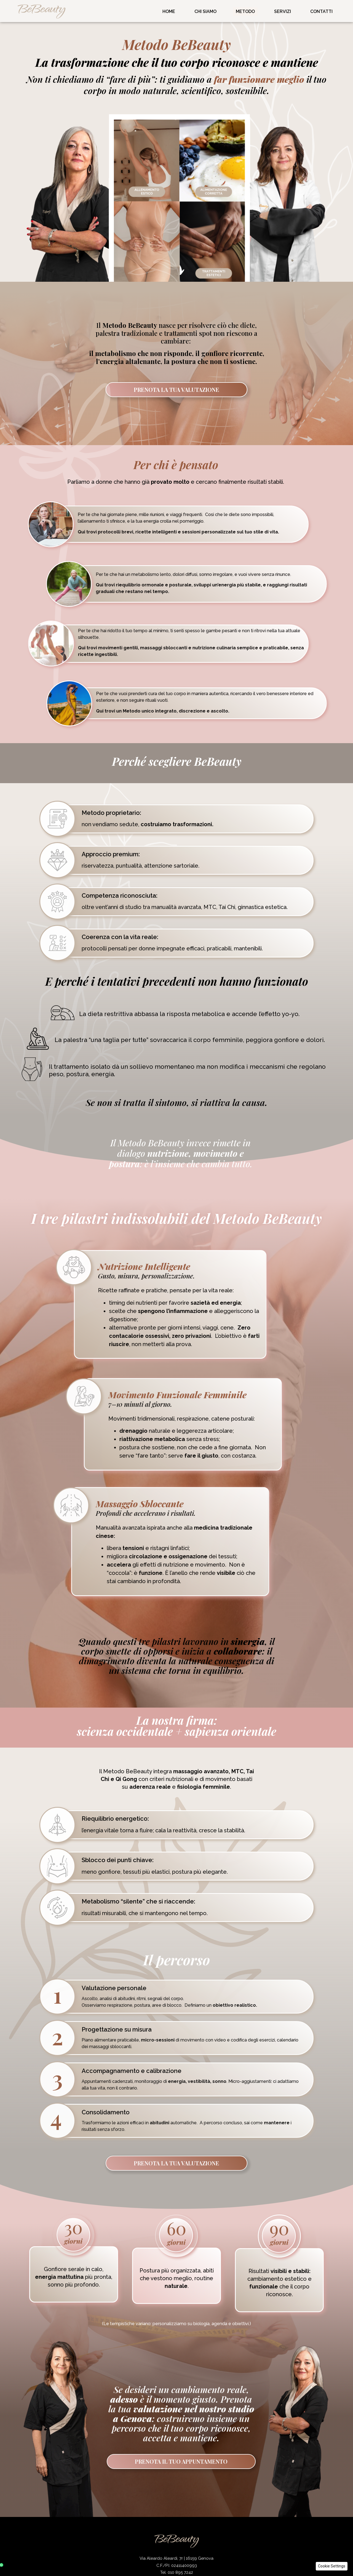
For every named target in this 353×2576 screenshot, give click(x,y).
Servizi (282, 11)
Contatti (321, 11)
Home (168, 11)
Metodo (245, 11)
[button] (331, 2566)
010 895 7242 (180, 2572)
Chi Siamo (205, 11)
